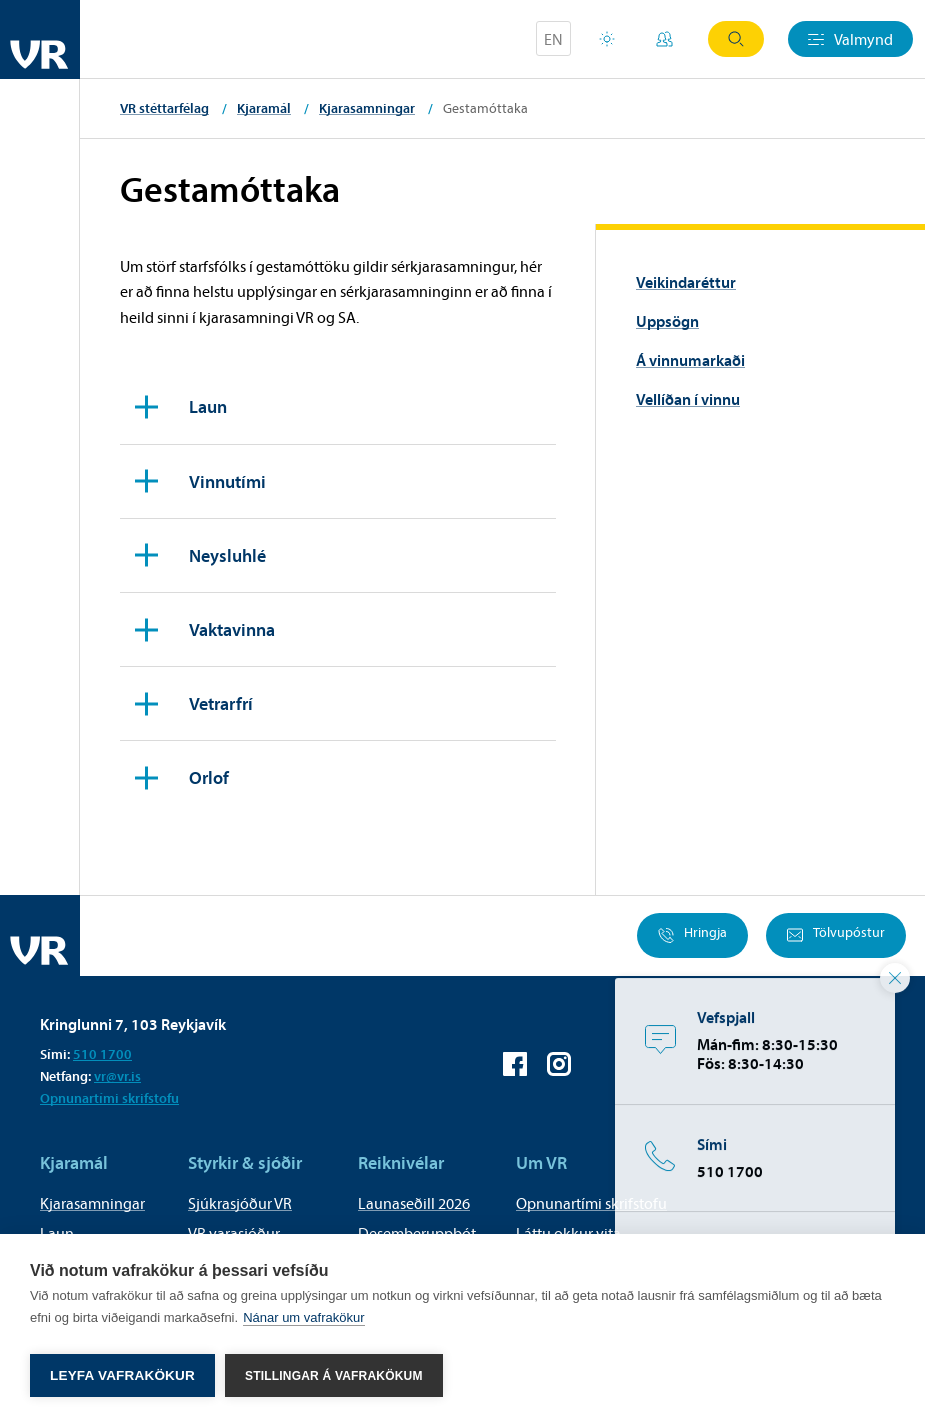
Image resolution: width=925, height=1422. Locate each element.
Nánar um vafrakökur (303, 1322)
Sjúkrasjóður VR (240, 1203)
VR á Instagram (559, 1064)
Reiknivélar (401, 1162)
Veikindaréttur (686, 282)
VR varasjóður (234, 1233)
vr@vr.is (117, 1076)
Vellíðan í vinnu (688, 399)
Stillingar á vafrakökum (334, 1376)
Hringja (692, 935)
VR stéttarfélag (164, 108)
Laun (57, 1233)
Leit (736, 39)
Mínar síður (664, 39)
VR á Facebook (515, 1064)
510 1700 (102, 1054)
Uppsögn (667, 321)
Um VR (541, 1162)
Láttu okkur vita (568, 1233)
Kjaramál (264, 108)
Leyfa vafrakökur (122, 1375)
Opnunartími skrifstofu (109, 1098)
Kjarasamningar (367, 108)
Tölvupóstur (836, 935)
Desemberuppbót (417, 1233)
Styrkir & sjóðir (245, 1162)
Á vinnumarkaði (690, 360)
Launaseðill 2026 (414, 1203)
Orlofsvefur (607, 39)
